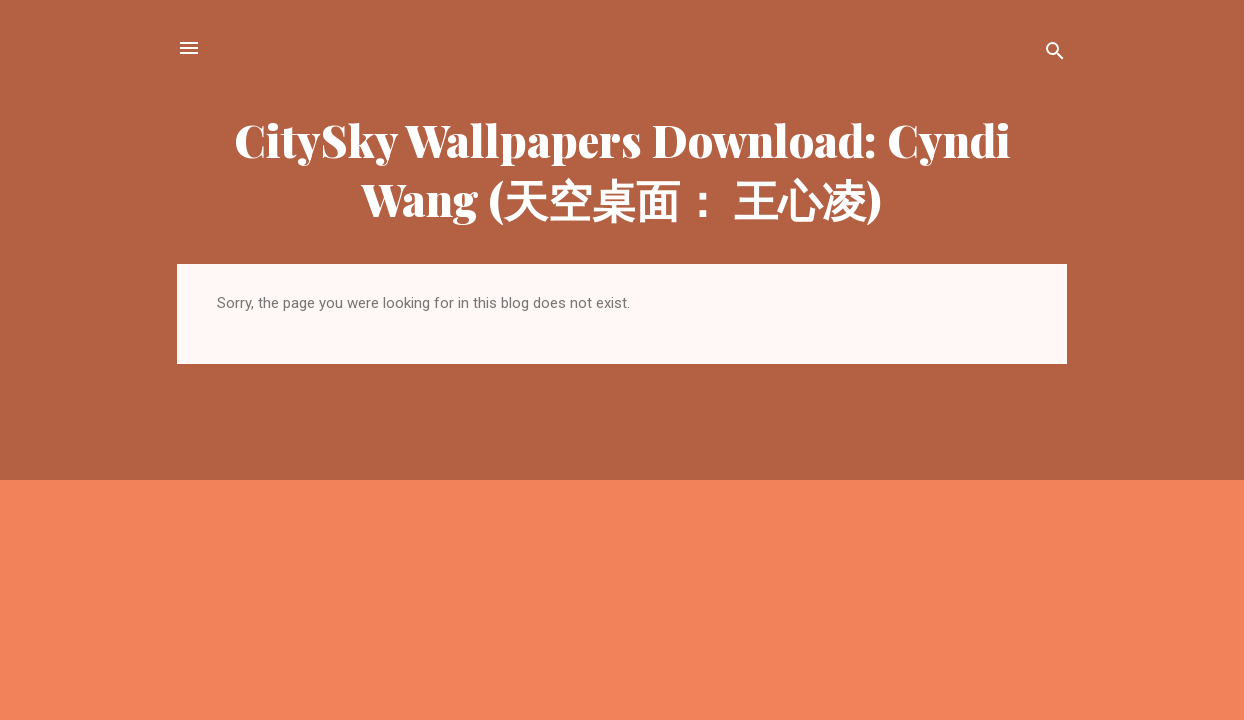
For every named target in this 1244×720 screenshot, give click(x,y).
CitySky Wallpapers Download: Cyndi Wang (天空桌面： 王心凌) (622, 169)
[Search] (1055, 54)
